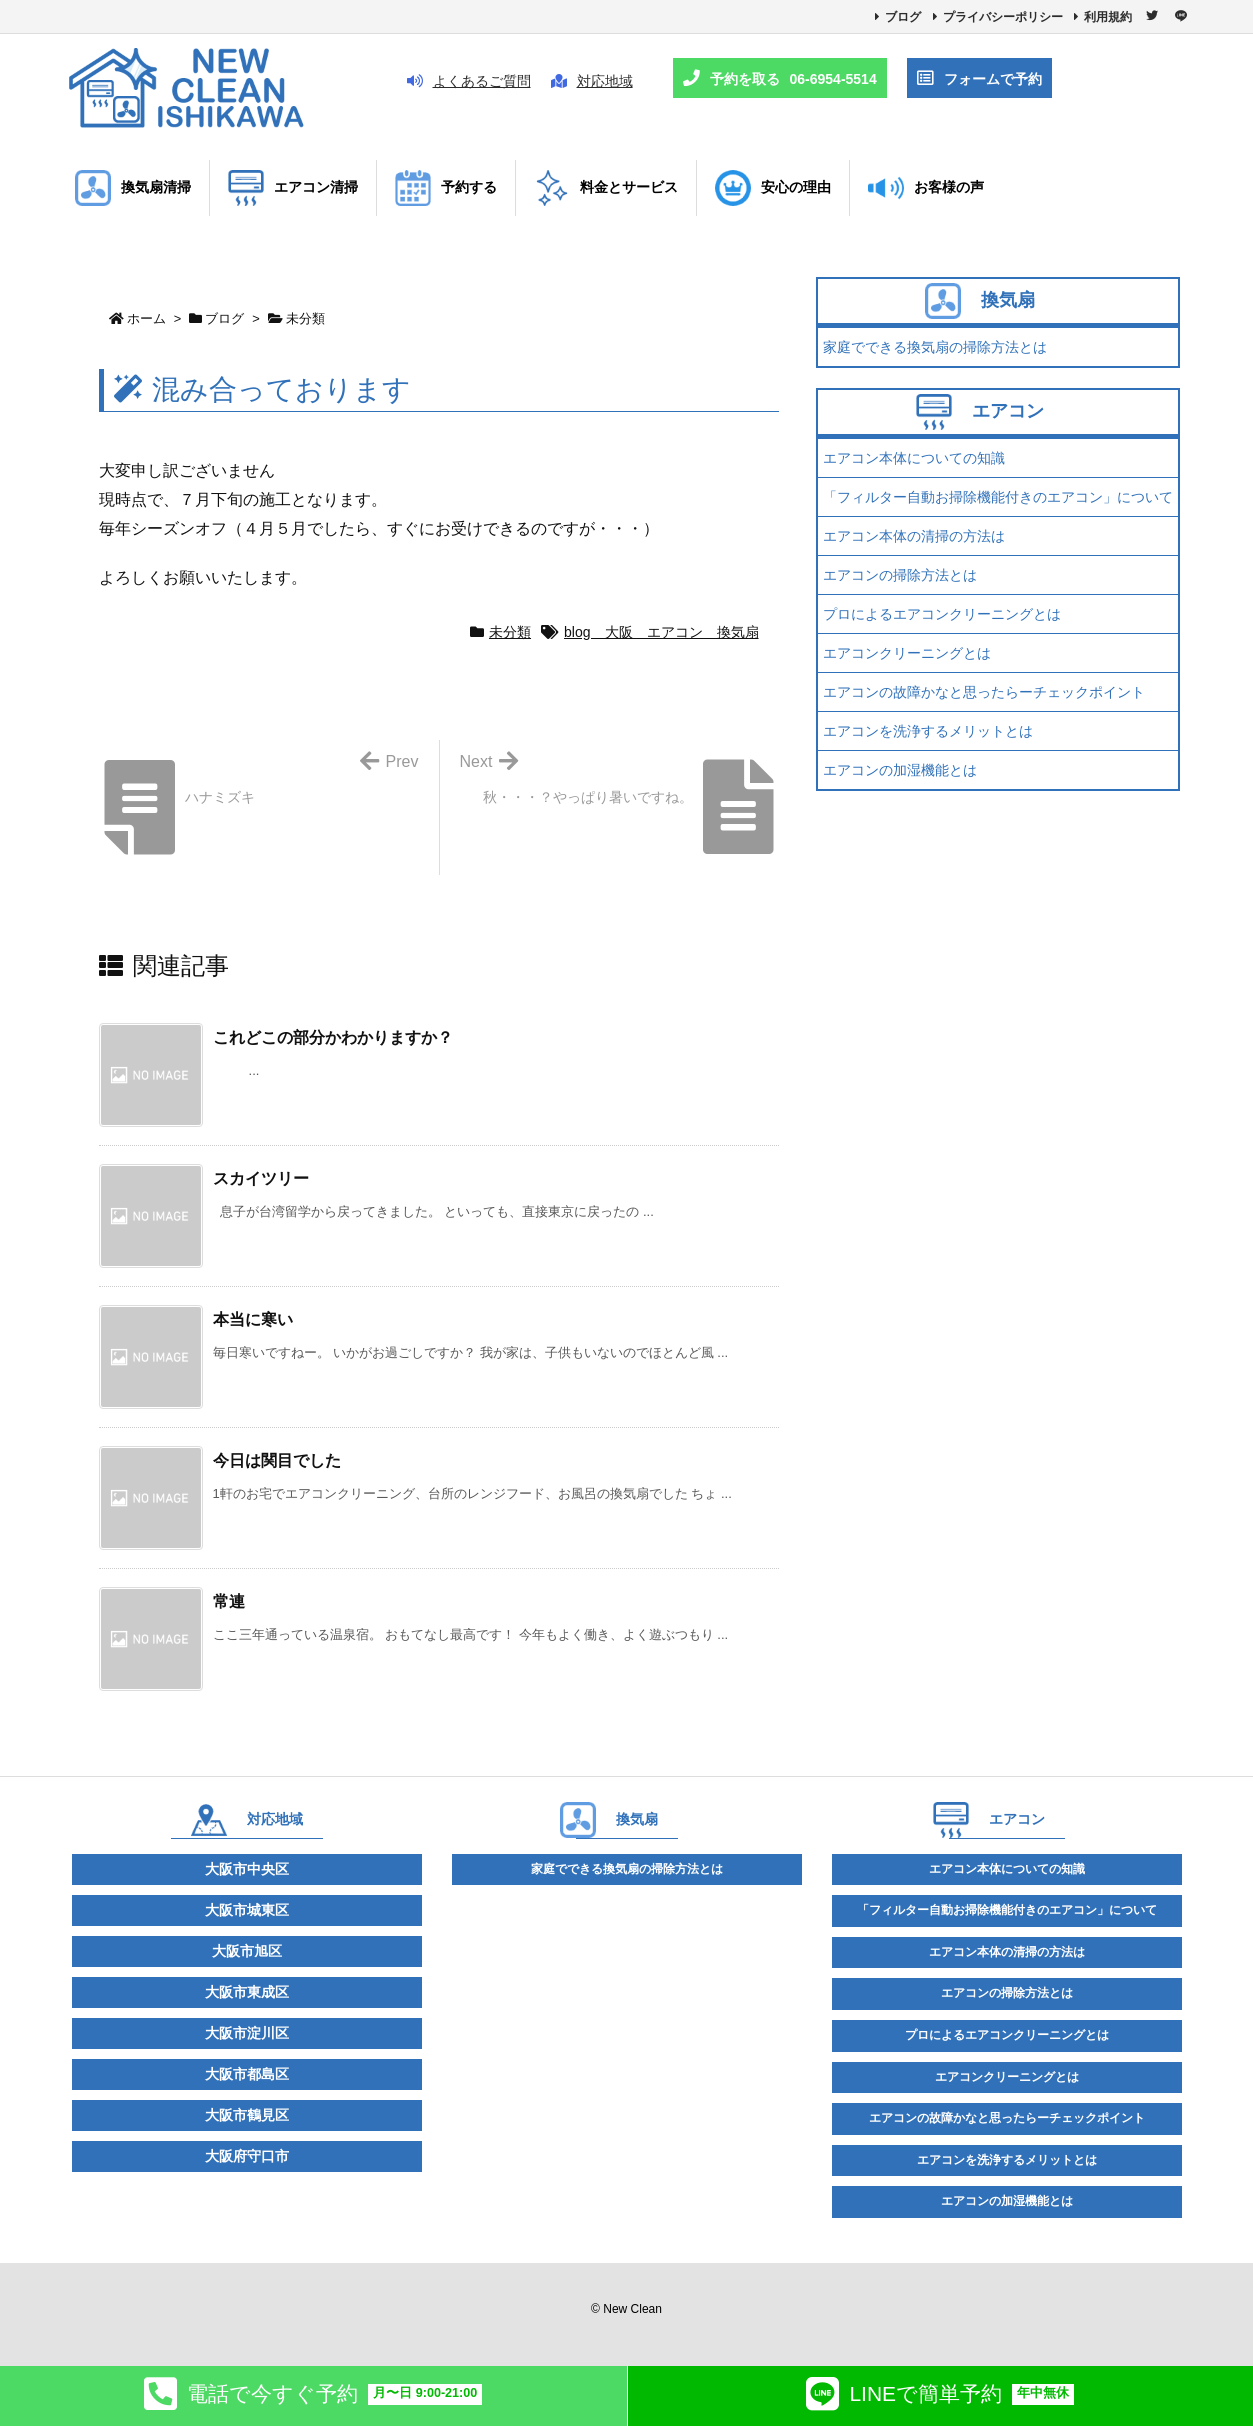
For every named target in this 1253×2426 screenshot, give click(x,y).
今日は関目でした (277, 1460)
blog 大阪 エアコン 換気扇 (661, 632)
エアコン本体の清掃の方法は (914, 536)
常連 (229, 1601)
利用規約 (1108, 17)
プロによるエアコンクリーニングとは (942, 614)
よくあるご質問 (469, 81)
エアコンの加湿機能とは (900, 770)
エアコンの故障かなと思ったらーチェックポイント (984, 692)
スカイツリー (261, 1178)
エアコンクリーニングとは (907, 653)
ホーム (146, 318)
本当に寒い (253, 1319)
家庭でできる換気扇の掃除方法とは (935, 347)
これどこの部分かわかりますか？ (333, 1037)
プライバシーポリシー (1003, 17)
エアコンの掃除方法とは (900, 575)
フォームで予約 (979, 79)
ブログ (903, 17)
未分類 (305, 318)
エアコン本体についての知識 (914, 458)
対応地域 (592, 81)
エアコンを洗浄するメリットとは (928, 731)
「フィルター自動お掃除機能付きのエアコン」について (998, 497)
